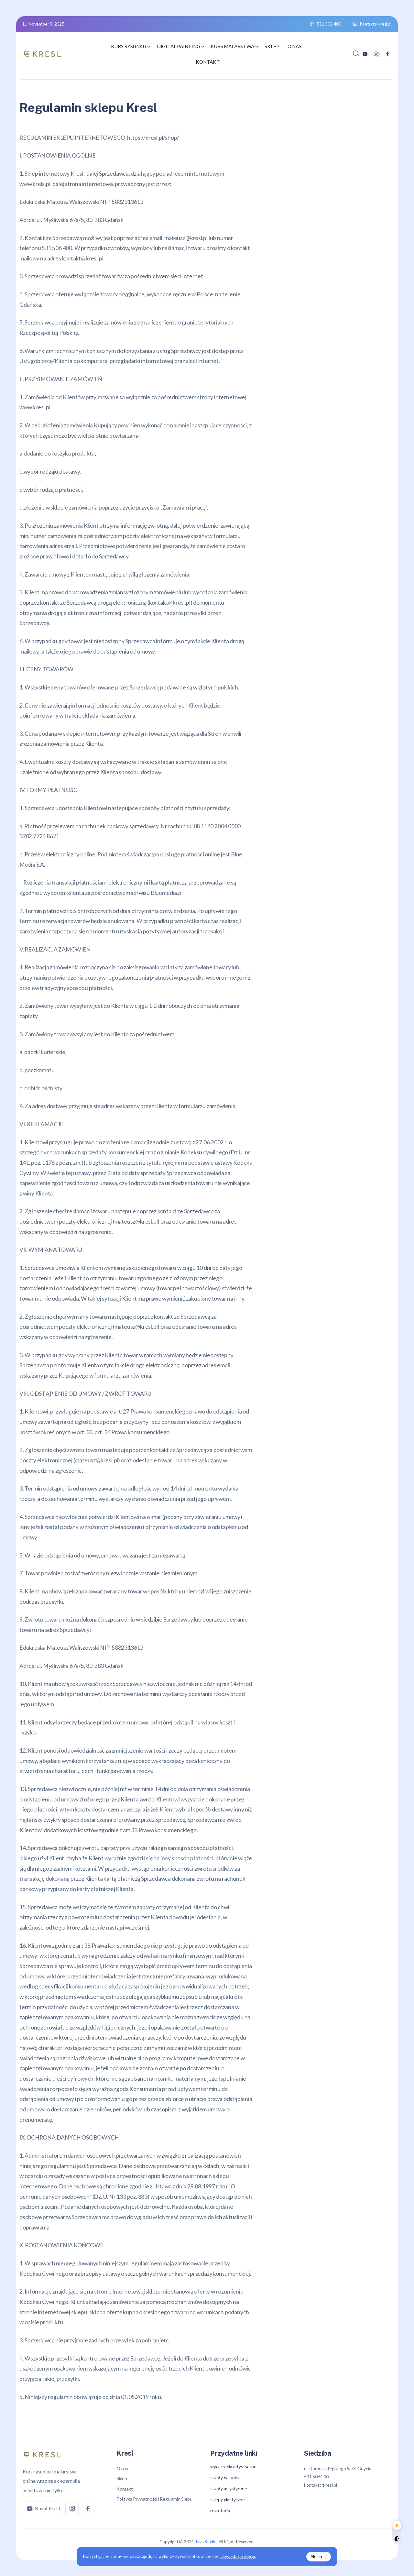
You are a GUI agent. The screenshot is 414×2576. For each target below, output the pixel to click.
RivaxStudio (206, 2541)
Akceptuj (318, 2556)
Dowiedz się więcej (239, 2556)
